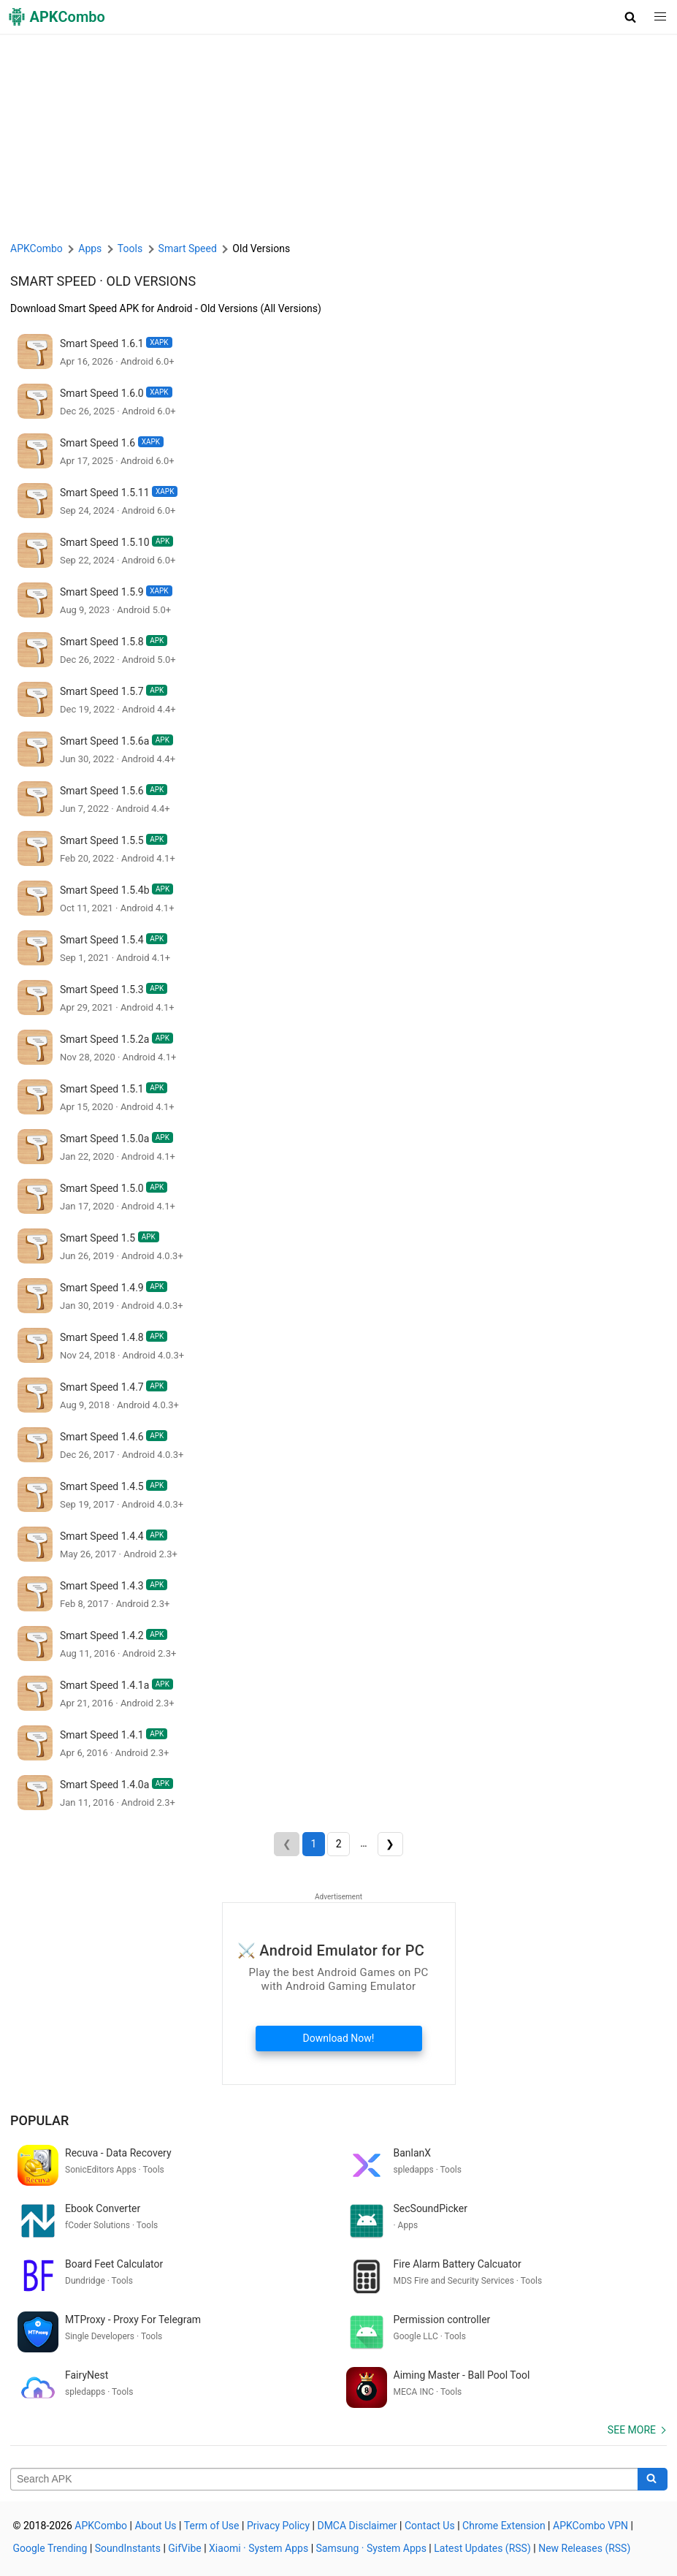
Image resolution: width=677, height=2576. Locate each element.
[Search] (653, 2479)
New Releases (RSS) (584, 2548)
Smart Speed (53, 281)
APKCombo (36, 248)
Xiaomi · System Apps (258, 2548)
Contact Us (430, 2525)
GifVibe (184, 2548)
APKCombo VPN (590, 2525)
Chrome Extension (504, 2525)
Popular (39, 2120)
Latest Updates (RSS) (482, 2548)
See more (632, 2430)
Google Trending (50, 2548)
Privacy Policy (278, 2525)
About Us (155, 2525)
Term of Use (212, 2525)
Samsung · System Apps (371, 2548)
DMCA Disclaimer (357, 2525)
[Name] (324, 2479)
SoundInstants (128, 2548)
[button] (630, 17)
